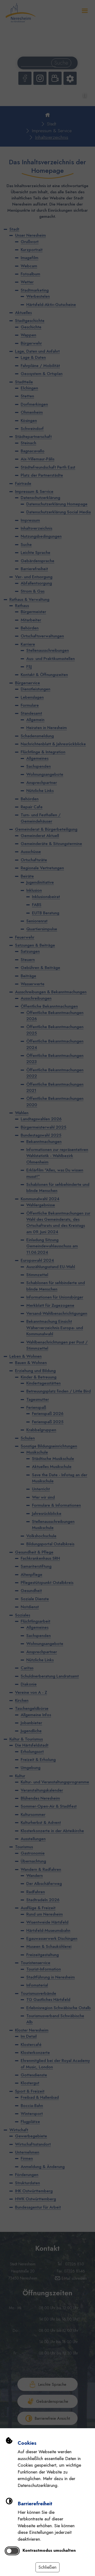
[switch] (12, 2550)
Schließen (47, 2567)
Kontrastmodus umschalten (49, 2550)
